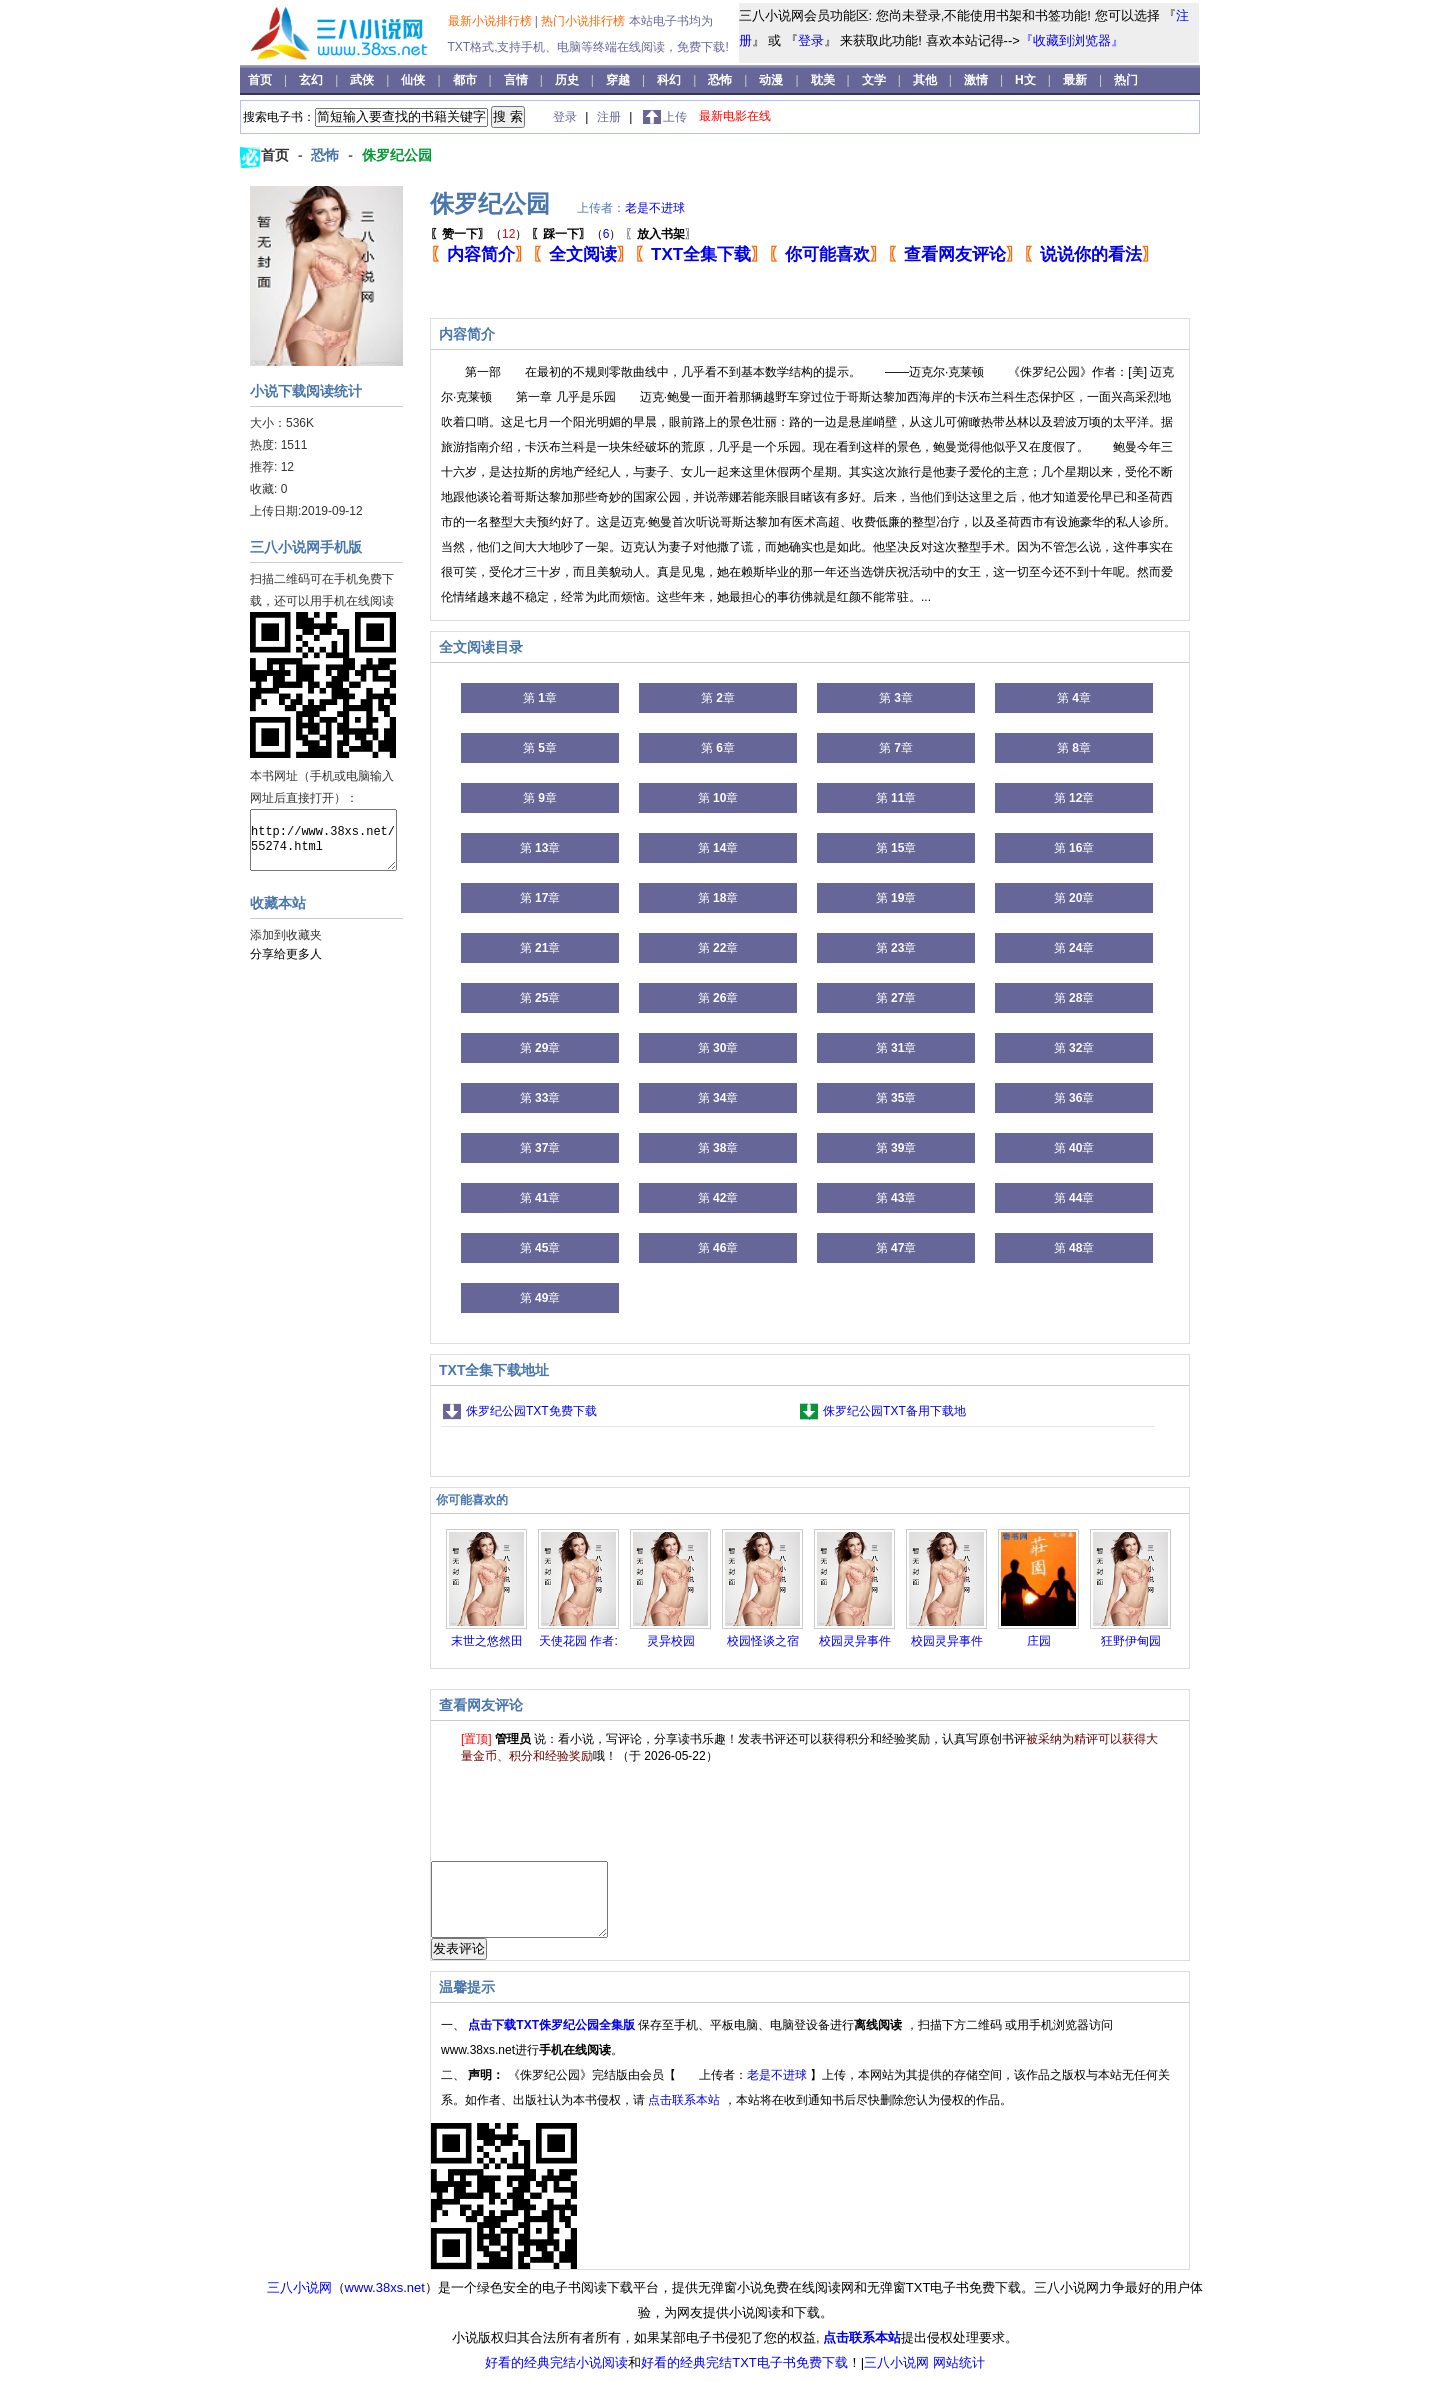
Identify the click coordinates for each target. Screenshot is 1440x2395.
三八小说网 (299, 2302)
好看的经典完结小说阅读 (556, 2377)
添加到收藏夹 (286, 935)
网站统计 (959, 2377)
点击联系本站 (685, 2115)
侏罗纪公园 (397, 155)
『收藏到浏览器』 (1072, 40)
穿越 (619, 80)
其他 (926, 80)
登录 (811, 40)
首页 (261, 80)
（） (478, 234)
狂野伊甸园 (1131, 1641)
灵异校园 (671, 1641)
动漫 (772, 80)
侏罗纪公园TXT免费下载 (531, 1411)
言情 (517, 80)
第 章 (540, 698)
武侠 (363, 80)
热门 (1126, 80)
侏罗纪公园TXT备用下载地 (894, 1411)
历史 (568, 80)
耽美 (824, 80)
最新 (1075, 80)
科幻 (670, 80)
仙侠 (414, 80)
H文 (1027, 80)
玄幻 (312, 80)
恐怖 (721, 80)
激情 (977, 80)
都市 (466, 80)
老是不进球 (655, 208)
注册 (610, 117)
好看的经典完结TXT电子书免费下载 (744, 2377)
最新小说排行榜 (491, 21)
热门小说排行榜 (584, 21)
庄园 (1039, 1641)
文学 (875, 80)
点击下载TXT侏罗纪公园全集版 (553, 2040)
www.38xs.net (385, 2302)
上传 (675, 117)
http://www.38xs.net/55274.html (323, 840)
